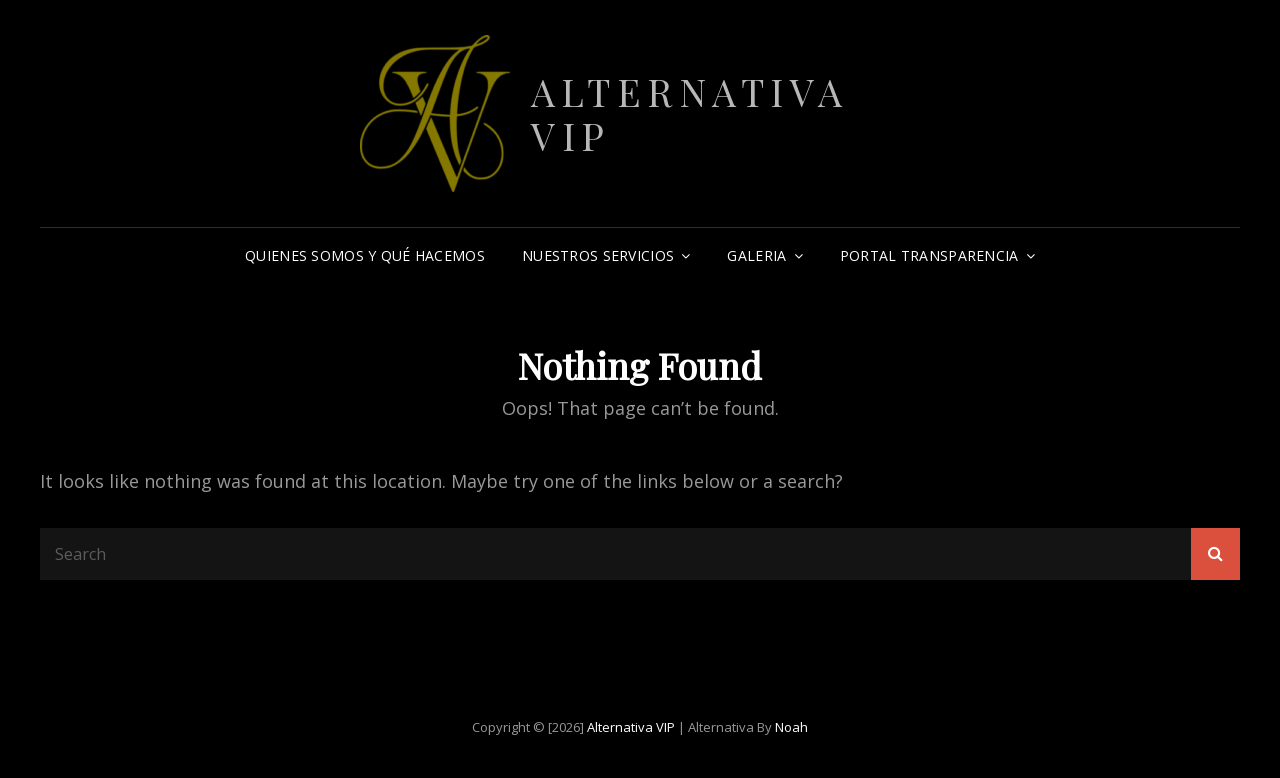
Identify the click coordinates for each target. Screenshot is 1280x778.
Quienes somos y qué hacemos (365, 255)
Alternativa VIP (690, 113)
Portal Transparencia (929, 255)
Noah (791, 727)
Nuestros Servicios (598, 255)
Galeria (756, 255)
